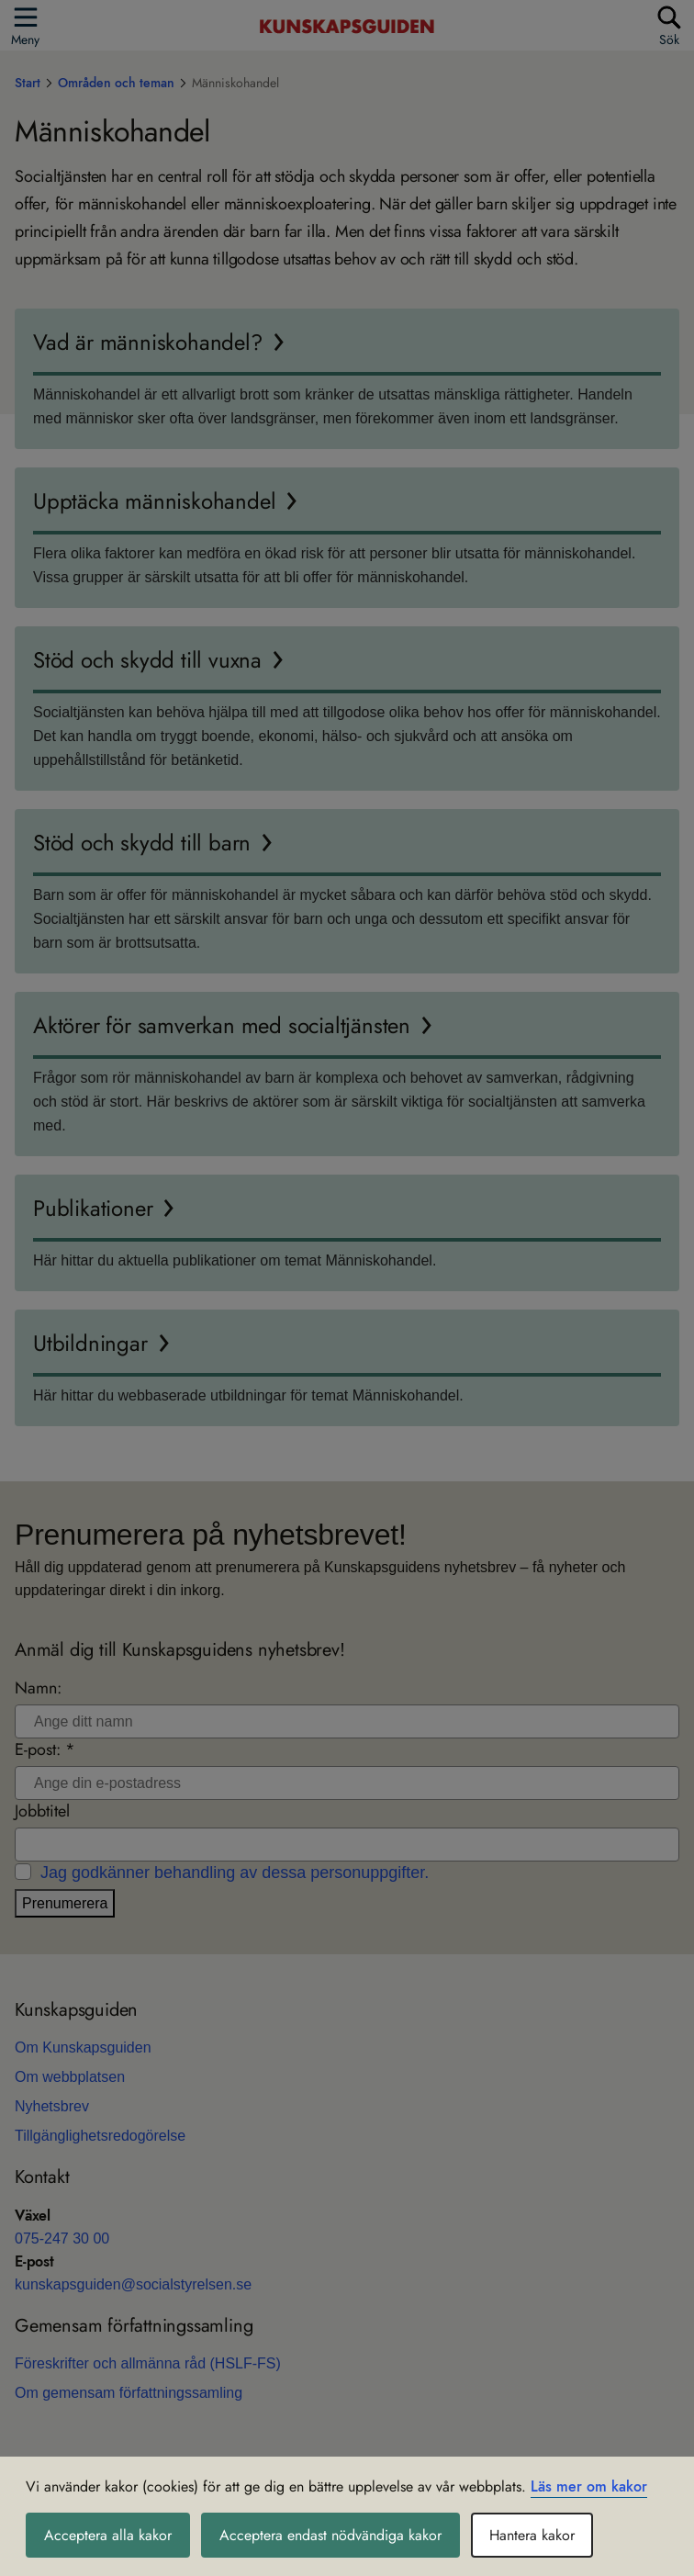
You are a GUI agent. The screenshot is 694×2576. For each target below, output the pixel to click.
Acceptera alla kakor (108, 2535)
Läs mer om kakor (589, 2486)
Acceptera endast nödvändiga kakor (330, 2535)
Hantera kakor (532, 2535)
